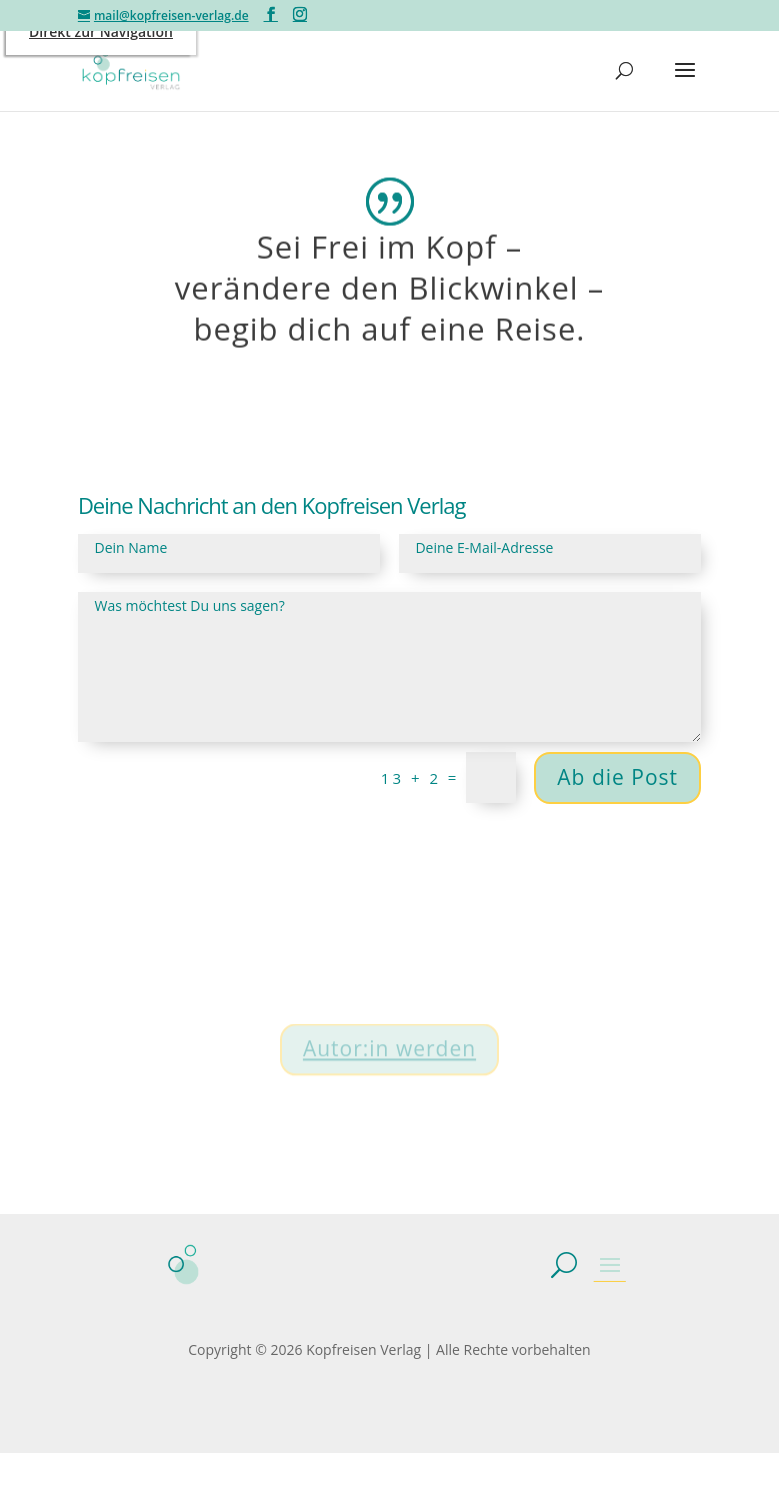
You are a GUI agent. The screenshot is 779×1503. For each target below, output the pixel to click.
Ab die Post (617, 777)
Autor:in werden (389, 1061)
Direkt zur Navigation (101, 31)
